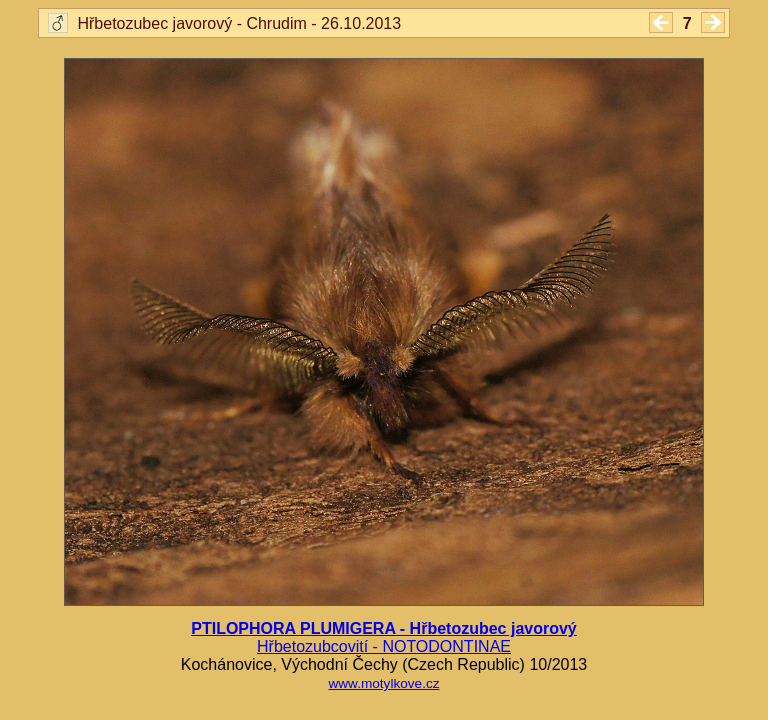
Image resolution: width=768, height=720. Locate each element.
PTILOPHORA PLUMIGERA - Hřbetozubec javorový (384, 628)
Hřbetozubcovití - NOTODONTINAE (384, 646)
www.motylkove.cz (383, 683)
